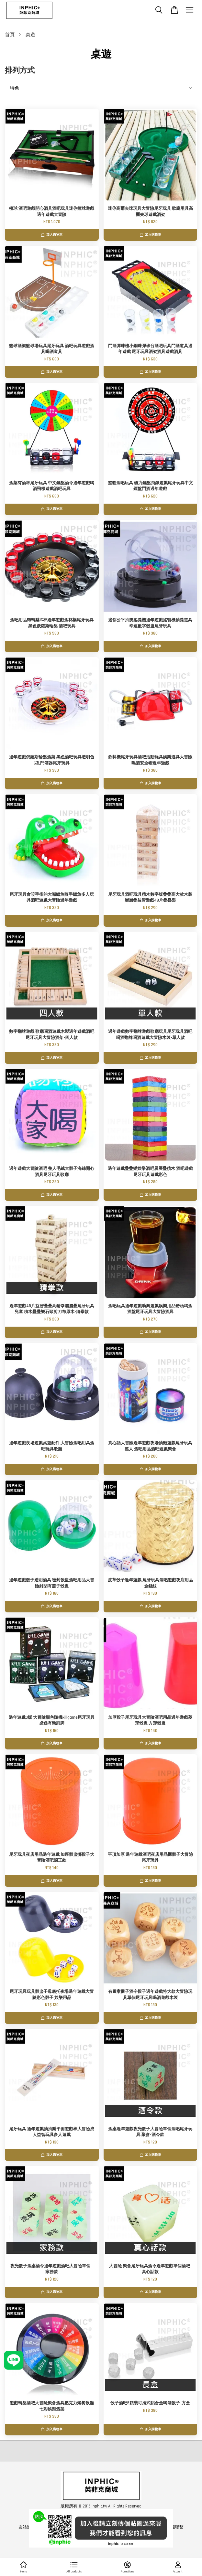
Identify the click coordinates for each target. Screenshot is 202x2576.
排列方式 (20, 70)
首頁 (10, 35)
